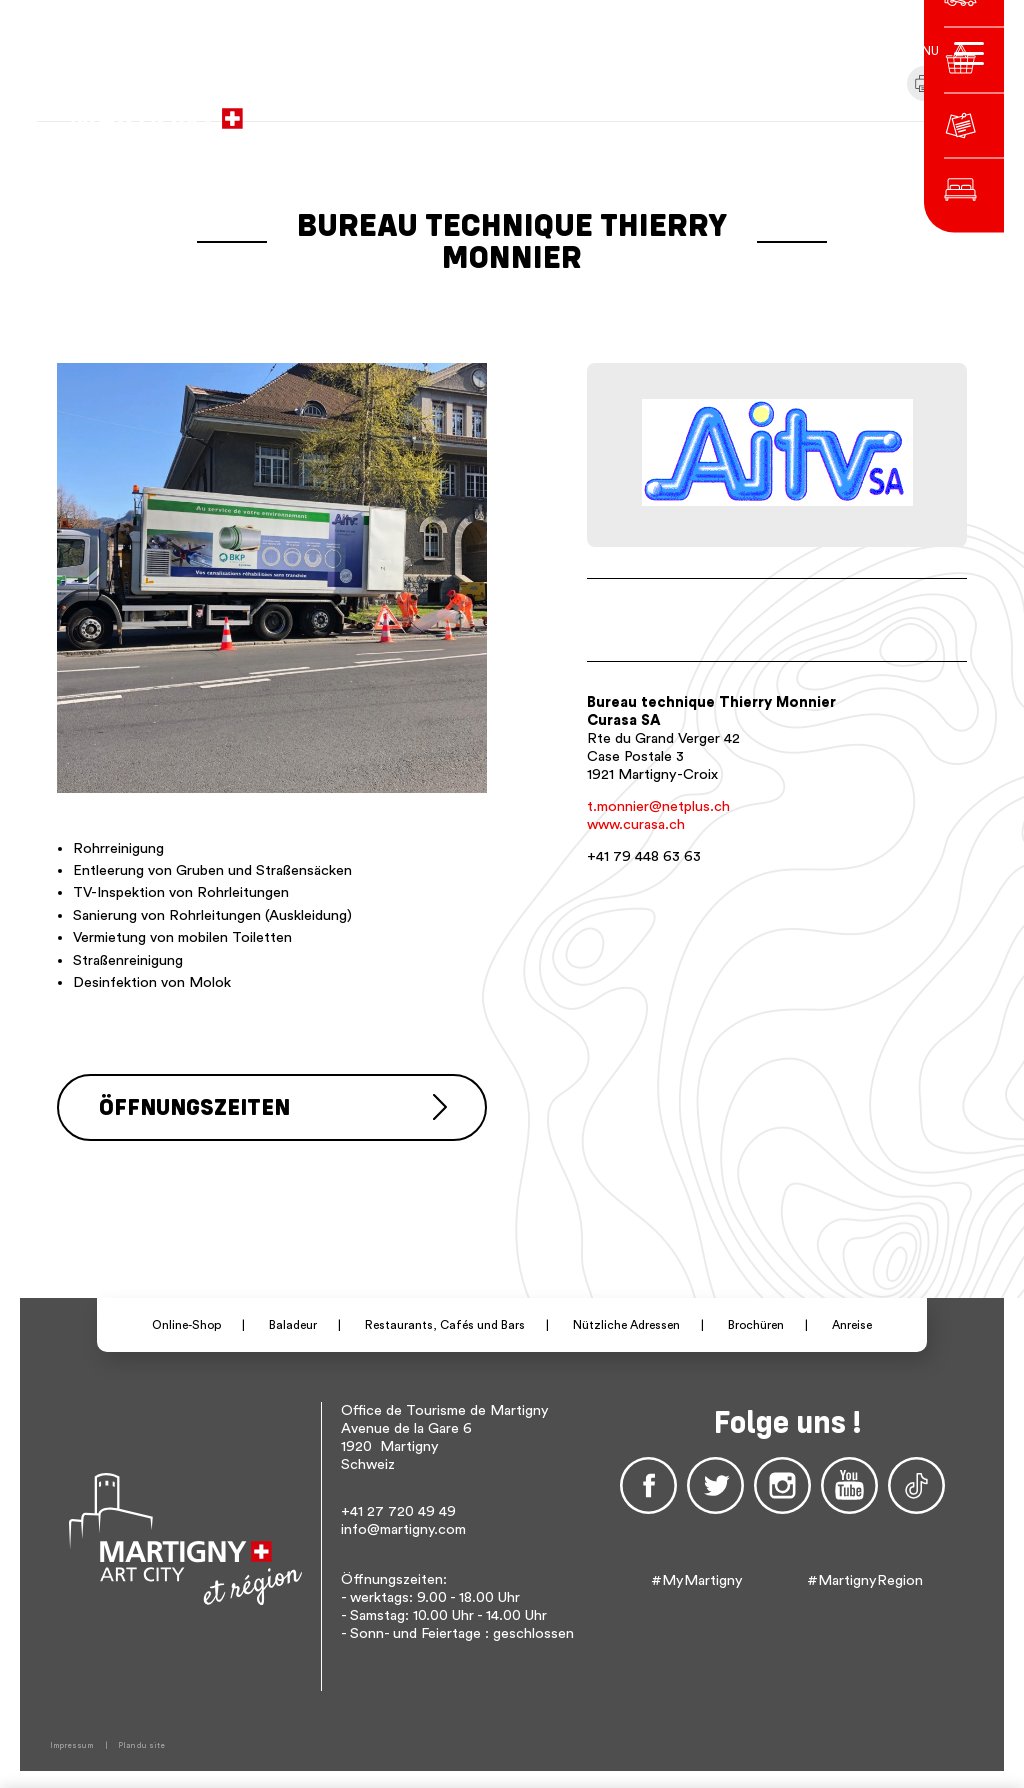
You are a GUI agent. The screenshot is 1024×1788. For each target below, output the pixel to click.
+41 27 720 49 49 (398, 1508)
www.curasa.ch (636, 824)
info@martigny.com (403, 1526)
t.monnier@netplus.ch (658, 806)
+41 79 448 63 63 (644, 856)
